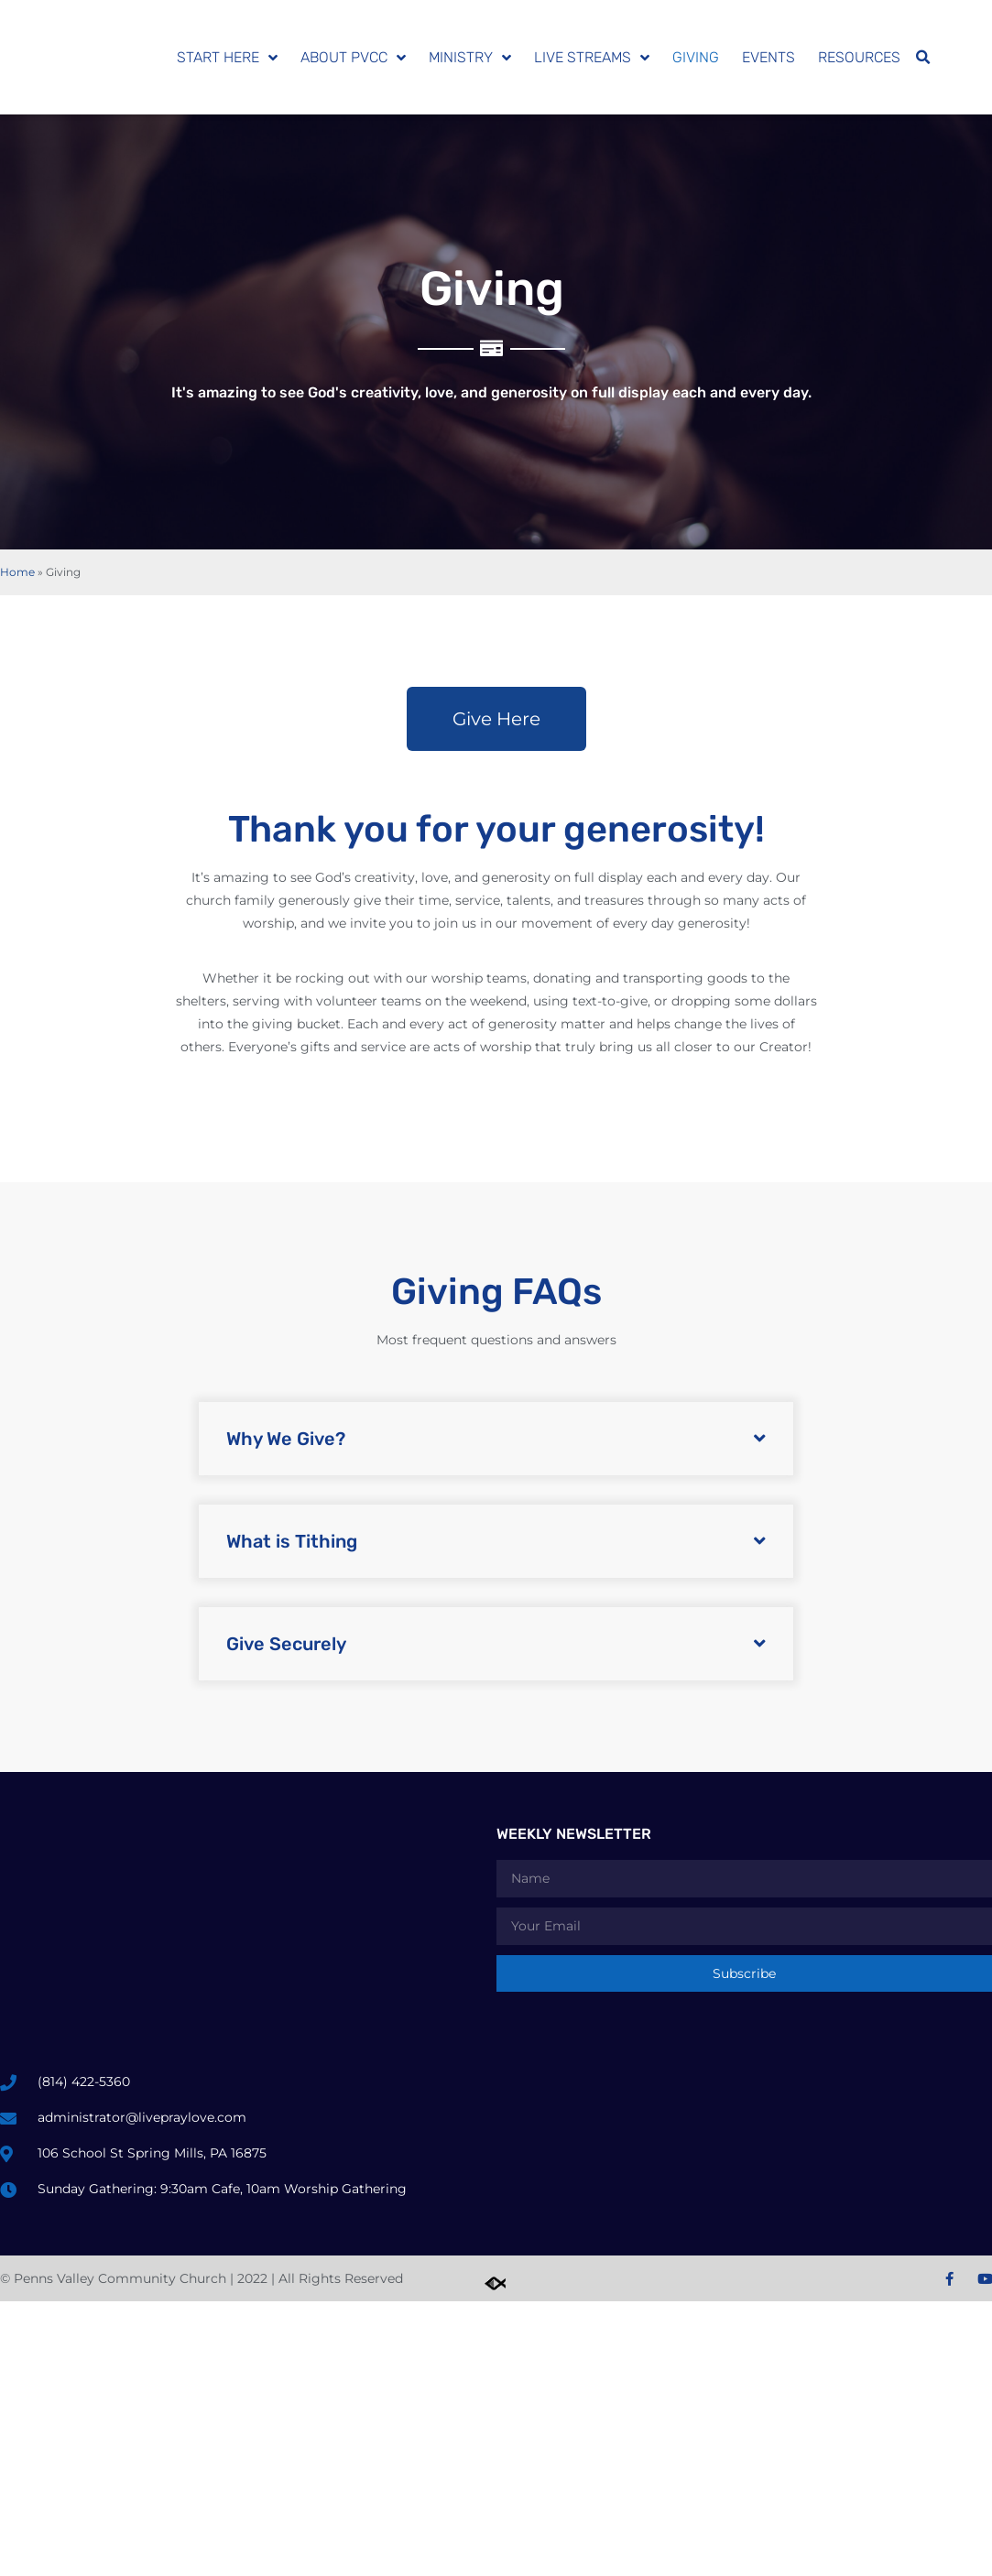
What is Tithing (291, 1541)
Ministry (470, 57)
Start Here (227, 57)
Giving (695, 57)
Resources (859, 57)
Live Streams (591, 57)
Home (17, 572)
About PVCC (353, 57)
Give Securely (286, 1644)
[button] (922, 58)
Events (768, 57)
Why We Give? (285, 1439)
